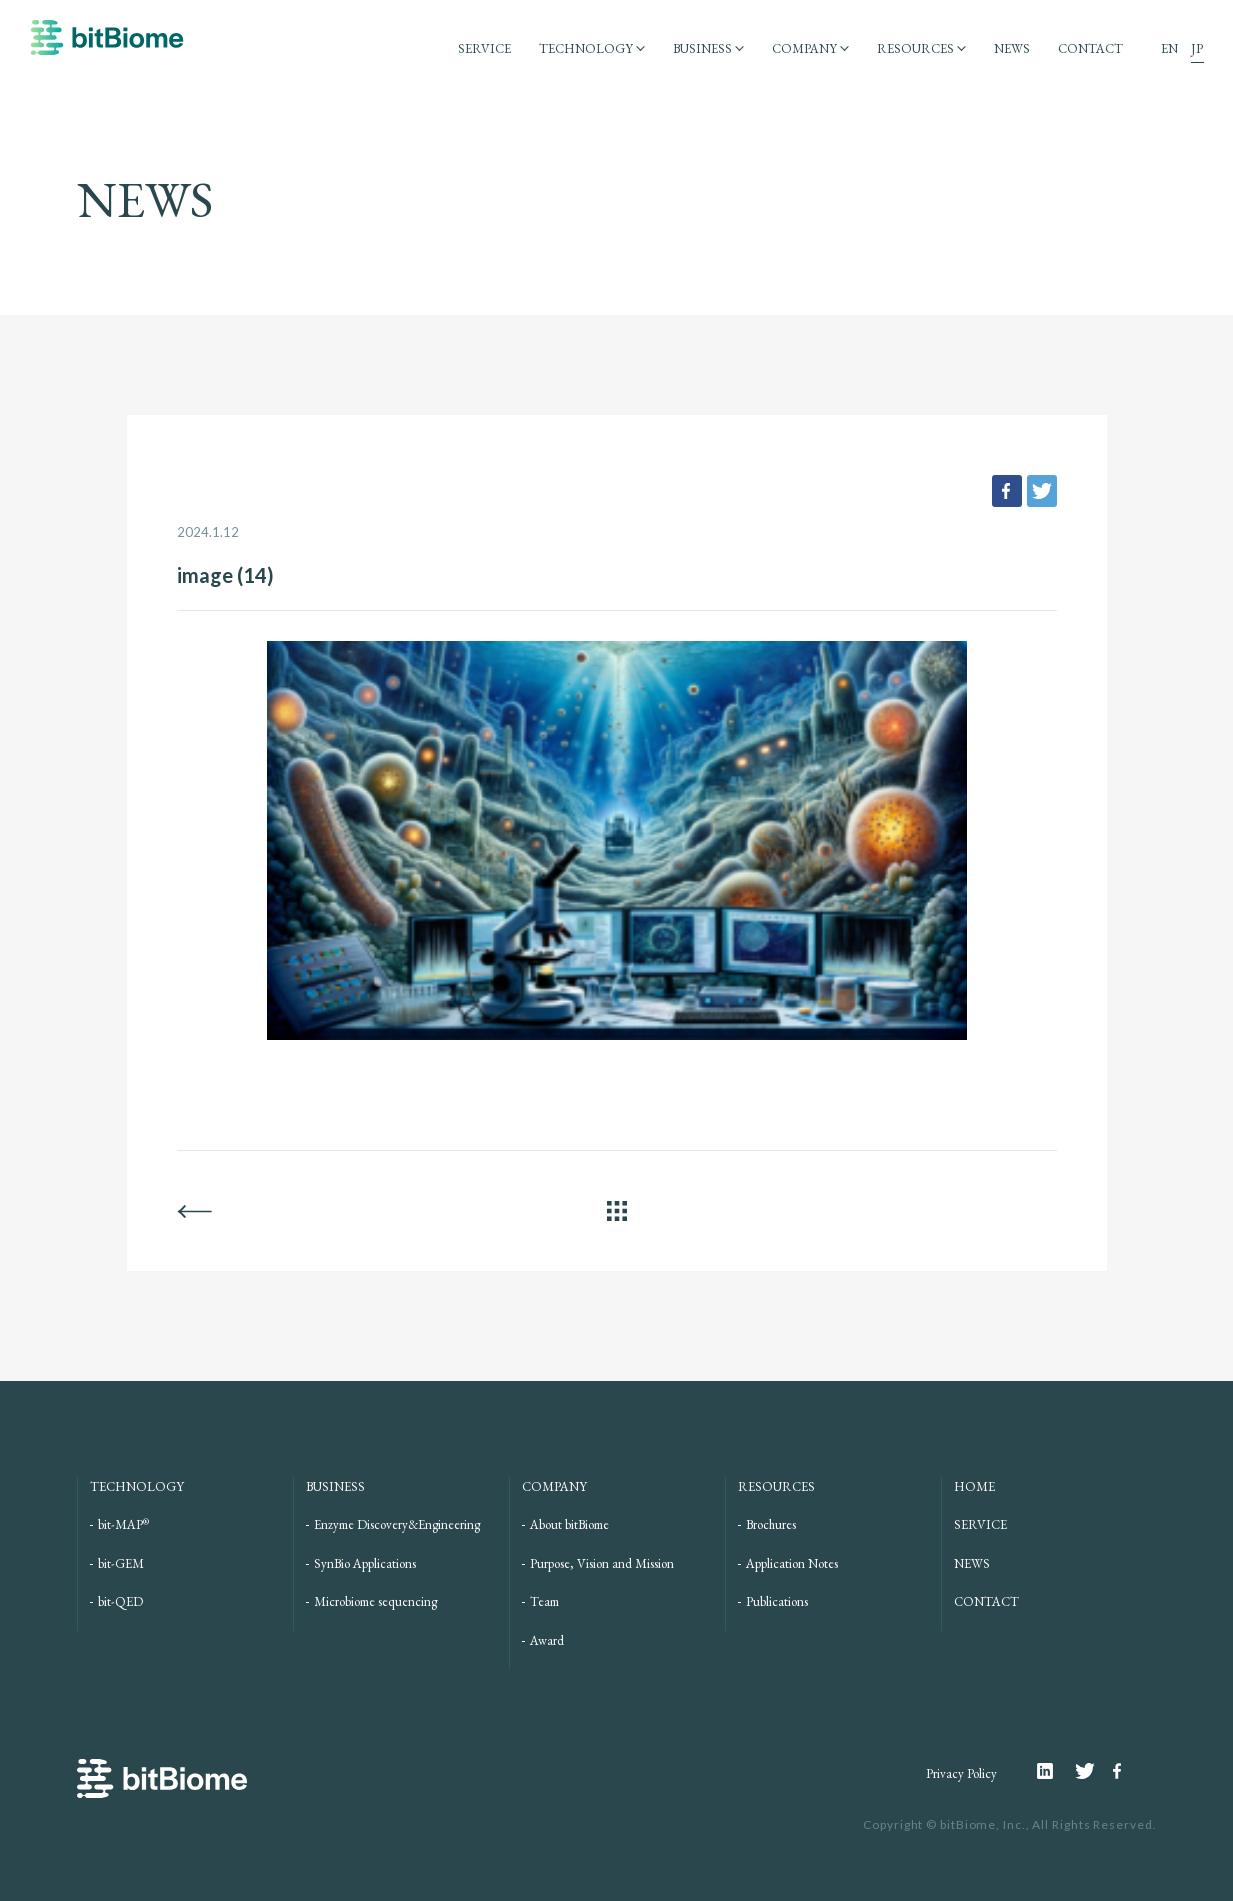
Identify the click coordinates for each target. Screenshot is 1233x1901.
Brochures (771, 1524)
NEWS (1012, 48)
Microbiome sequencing (375, 1601)
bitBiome (107, 47)
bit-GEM (121, 1563)
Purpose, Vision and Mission (602, 1563)
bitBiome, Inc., (985, 1824)
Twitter (1094, 1771)
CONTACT (1090, 48)
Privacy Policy (961, 1773)
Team (544, 1601)
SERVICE (484, 48)
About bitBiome (569, 1524)
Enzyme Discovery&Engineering (397, 1524)
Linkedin (1056, 1771)
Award (547, 1640)
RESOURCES (915, 48)
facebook (1007, 491)
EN (1169, 48)
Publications (777, 1601)
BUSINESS (702, 48)
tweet (1042, 491)
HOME (974, 1486)
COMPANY (804, 48)
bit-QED (120, 1601)
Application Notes (792, 1563)
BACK (194, 1211)
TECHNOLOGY (586, 48)
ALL (617, 1211)
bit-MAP (123, 1524)
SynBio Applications (365, 1563)
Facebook (1120, 1771)
